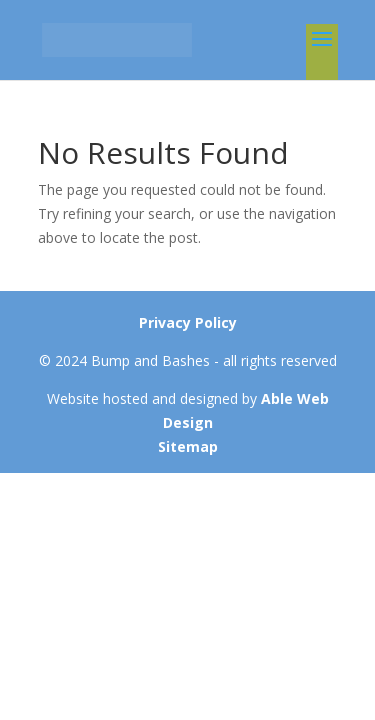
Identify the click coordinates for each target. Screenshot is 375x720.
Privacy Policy (188, 322)
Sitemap (188, 446)
